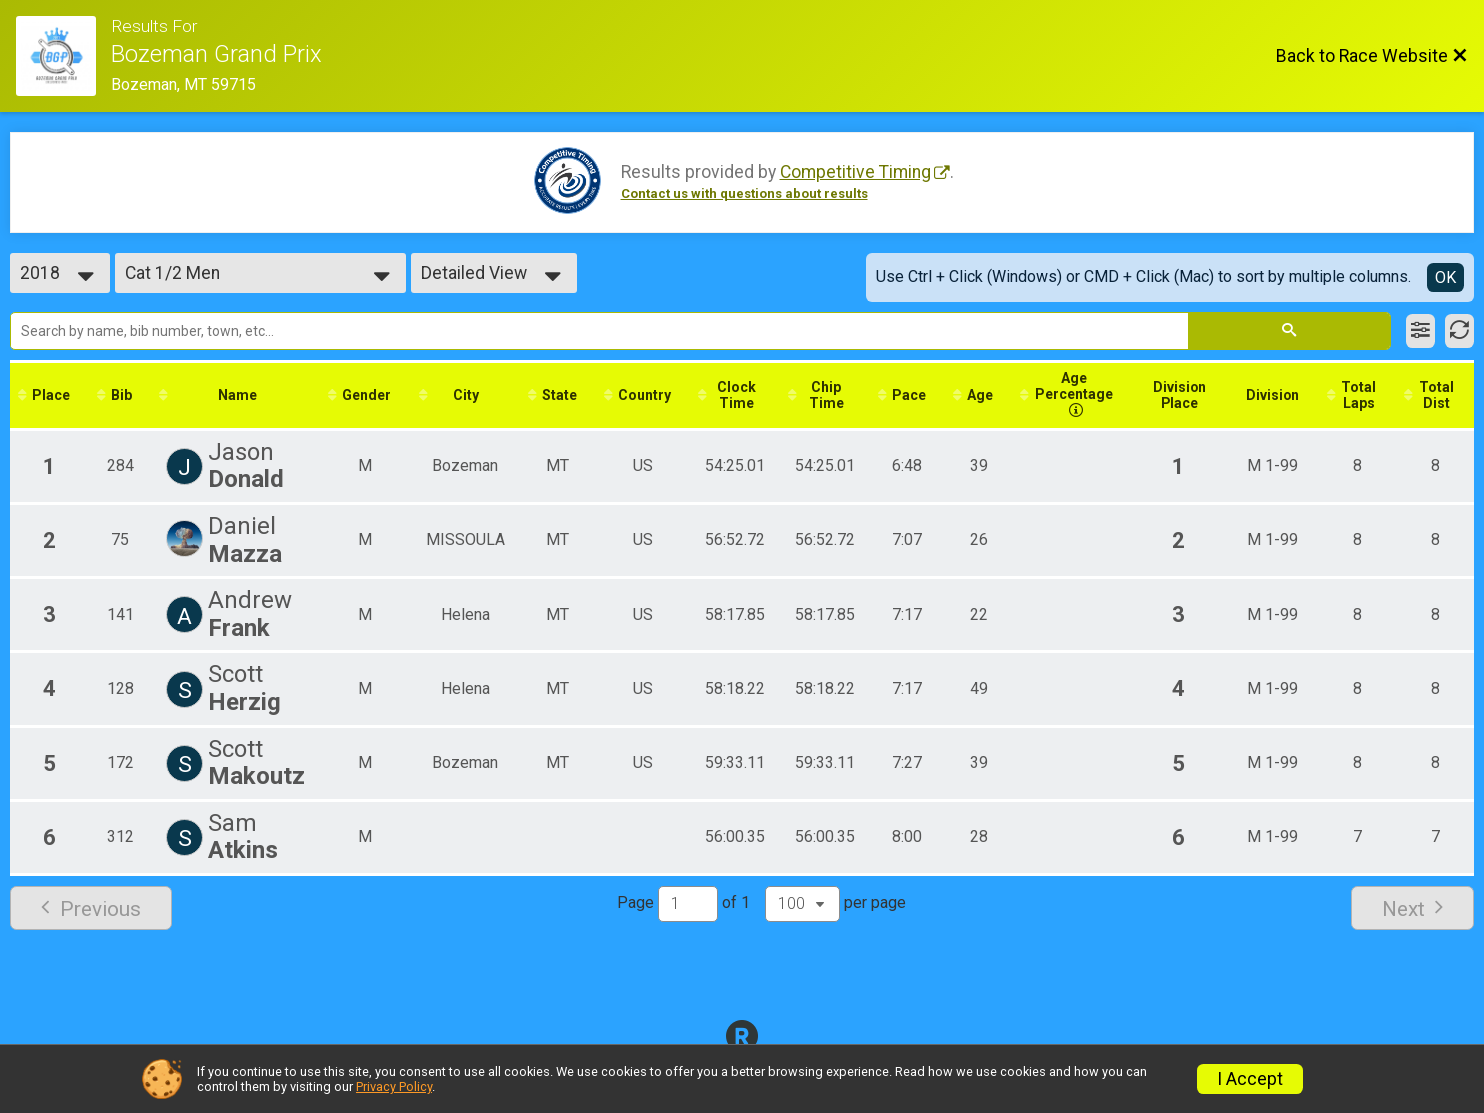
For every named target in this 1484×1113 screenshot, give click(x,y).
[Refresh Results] (1459, 331)
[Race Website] (63, 56)
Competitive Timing (855, 172)
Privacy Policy (394, 1086)
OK (1445, 277)
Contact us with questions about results (744, 193)
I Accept (1250, 1079)
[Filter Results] (1420, 331)
